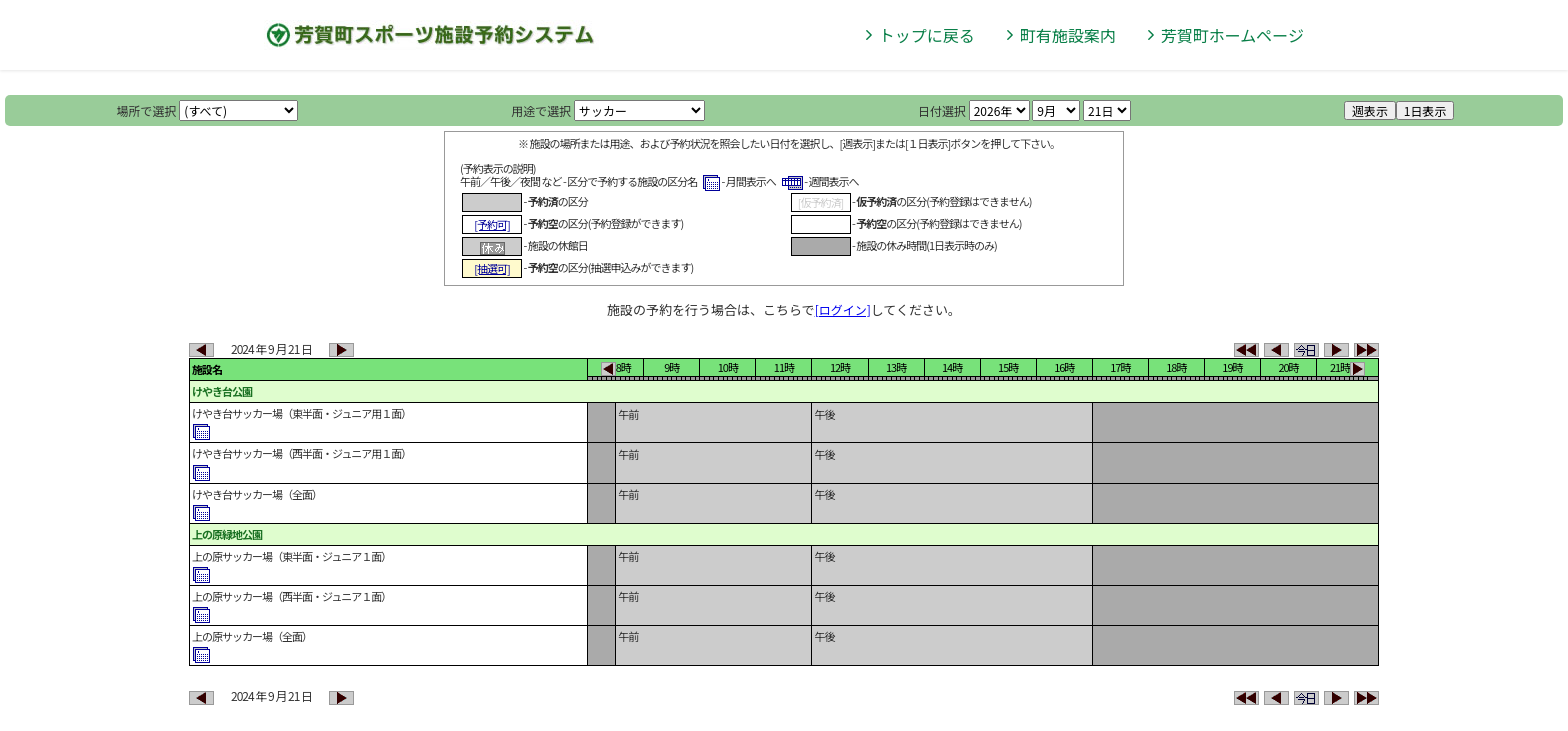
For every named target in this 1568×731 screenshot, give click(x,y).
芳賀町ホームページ (1232, 35)
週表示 (1370, 110)
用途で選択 (541, 110)
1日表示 (1425, 110)
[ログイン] (843, 309)
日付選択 (942, 110)
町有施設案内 (1068, 35)
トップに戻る (927, 35)
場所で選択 (147, 110)
